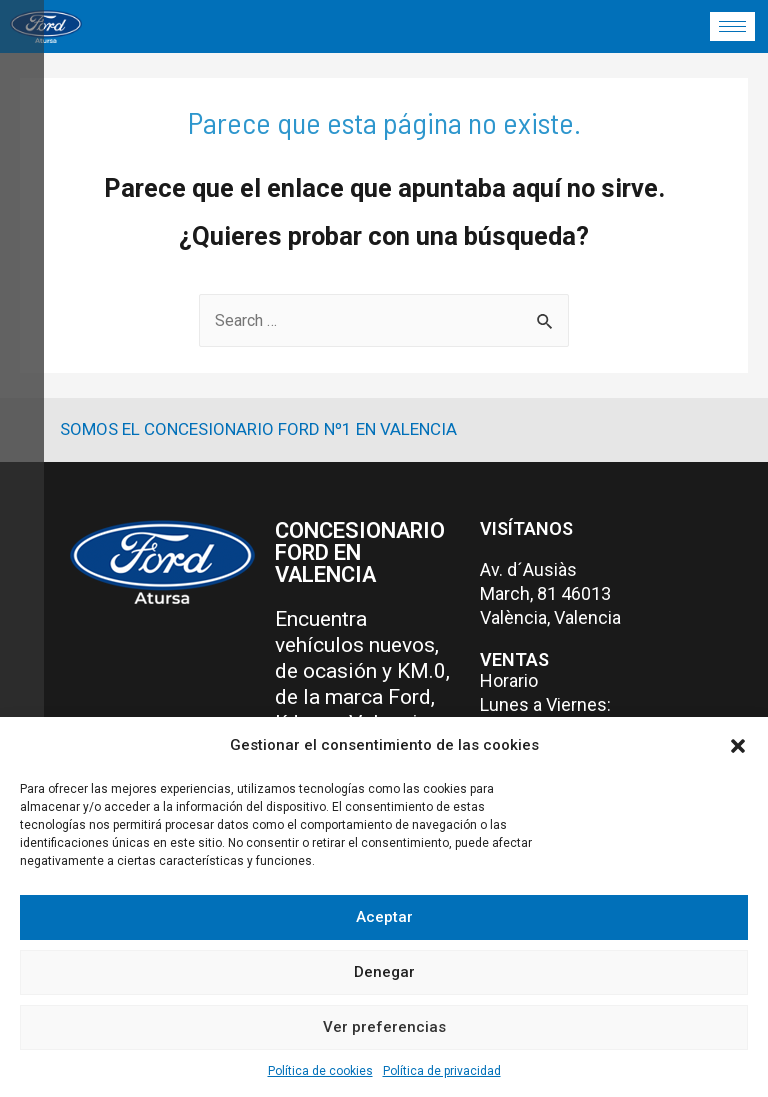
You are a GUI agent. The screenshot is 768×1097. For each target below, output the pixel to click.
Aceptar (384, 917)
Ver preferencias (384, 1027)
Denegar (384, 972)
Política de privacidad (442, 1071)
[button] (738, 746)
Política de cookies (320, 1071)
